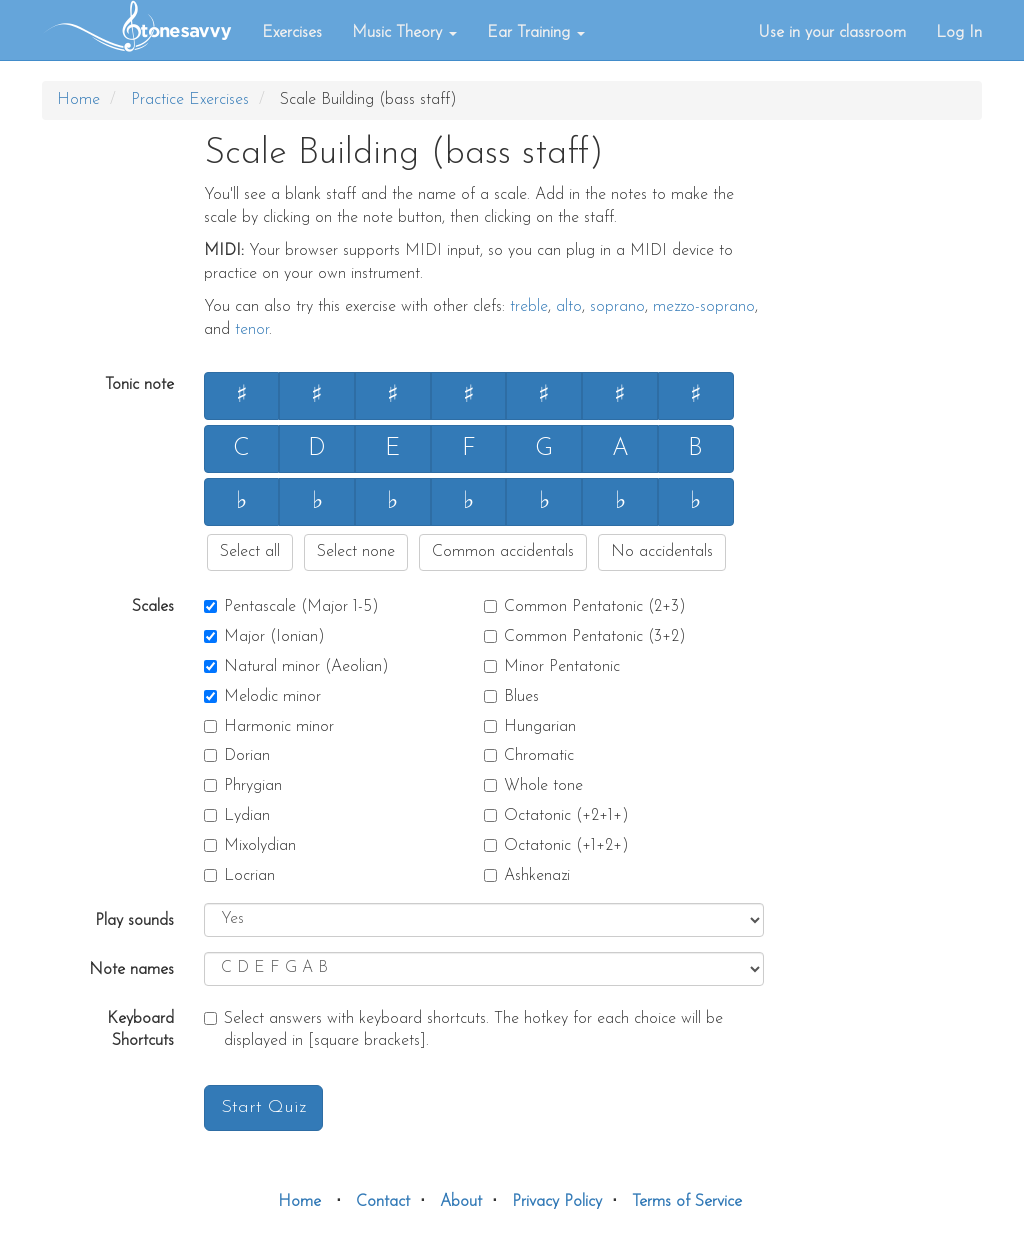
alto (569, 307)
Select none (356, 552)
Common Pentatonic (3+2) (585, 637)
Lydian (237, 816)
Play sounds (134, 921)
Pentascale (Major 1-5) (291, 607)
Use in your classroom (832, 33)
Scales (153, 607)
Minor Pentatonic (552, 667)
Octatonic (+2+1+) (556, 816)
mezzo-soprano (704, 307)
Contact (383, 1202)
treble (529, 307)
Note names (131, 970)
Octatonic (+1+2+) (556, 846)
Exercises (292, 33)
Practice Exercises (190, 100)
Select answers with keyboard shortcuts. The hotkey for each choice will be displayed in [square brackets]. (463, 1030)
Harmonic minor (269, 727)
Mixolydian (250, 846)
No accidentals (662, 552)
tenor (252, 330)
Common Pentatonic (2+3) (585, 607)
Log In (959, 33)
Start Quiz (263, 1107)
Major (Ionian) (264, 637)
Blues (511, 697)
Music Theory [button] (404, 33)
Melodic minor (262, 697)
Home (78, 100)
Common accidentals (503, 552)
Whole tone (533, 786)
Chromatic (529, 756)
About (461, 1202)
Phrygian (243, 786)
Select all (250, 552)
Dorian (237, 756)
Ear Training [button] (536, 33)
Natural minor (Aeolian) (296, 667)
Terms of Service (687, 1202)
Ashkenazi (527, 876)
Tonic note (139, 385)
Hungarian (530, 727)
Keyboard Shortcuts (140, 1030)
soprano (617, 307)
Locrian (239, 876)
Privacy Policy (557, 1202)
